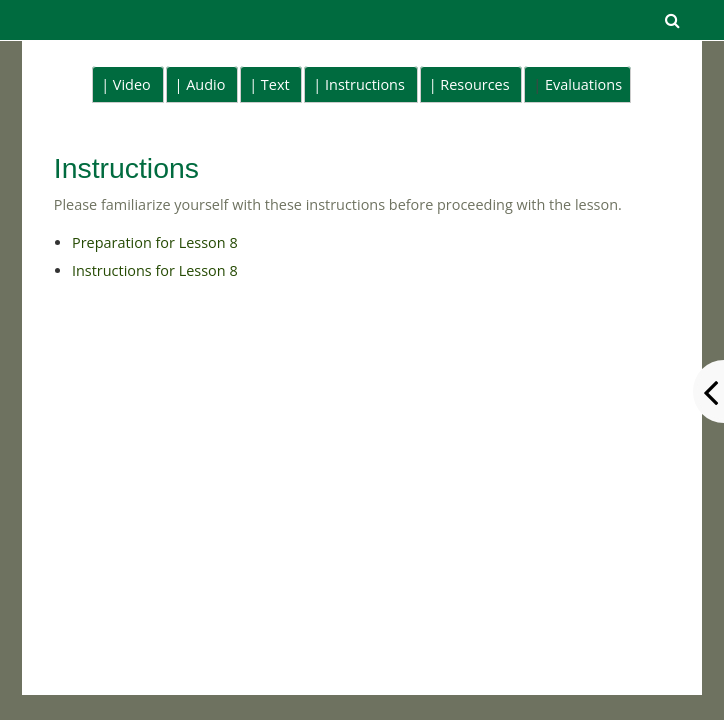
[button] (672, 20)
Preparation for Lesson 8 (155, 242)
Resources (474, 84)
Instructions (365, 84)
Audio (205, 84)
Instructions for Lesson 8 (155, 270)
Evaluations (583, 84)
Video (132, 84)
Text (275, 84)
